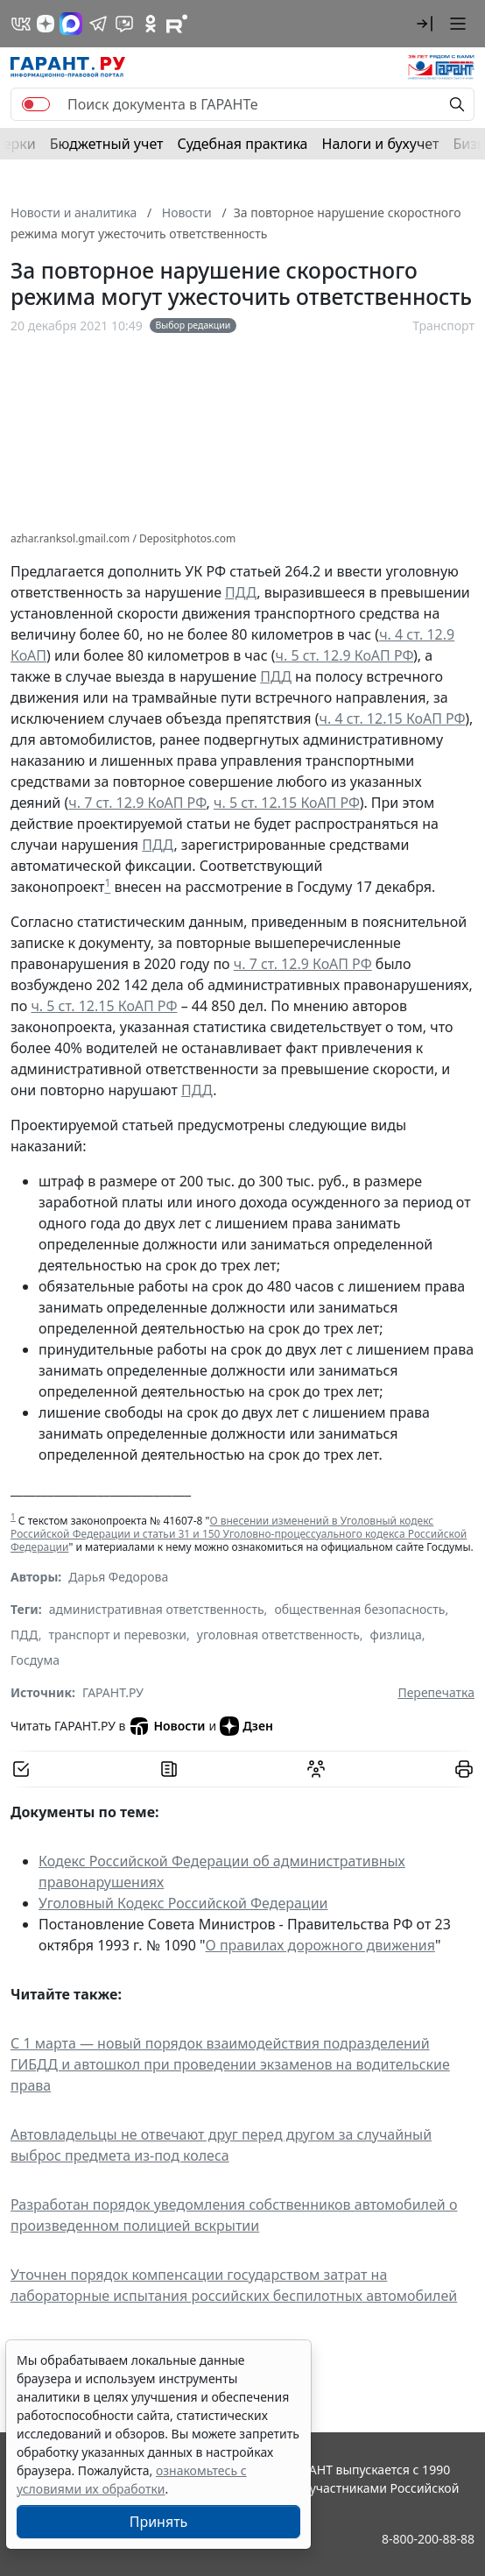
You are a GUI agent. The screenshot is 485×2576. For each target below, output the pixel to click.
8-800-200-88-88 (428, 2538)
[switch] (36, 104)
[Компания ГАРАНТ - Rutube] (176, 23)
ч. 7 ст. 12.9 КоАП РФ (137, 802)
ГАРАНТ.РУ (113, 1692)
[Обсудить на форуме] (316, 1769)
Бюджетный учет (107, 143)
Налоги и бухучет (380, 143)
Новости (167, 1726)
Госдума (35, 1660)
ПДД (241, 592)
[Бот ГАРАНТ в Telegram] (124, 23)
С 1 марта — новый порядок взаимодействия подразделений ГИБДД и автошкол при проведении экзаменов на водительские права (230, 2064)
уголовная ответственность (278, 1634)
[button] (424, 23)
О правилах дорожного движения (320, 1945)
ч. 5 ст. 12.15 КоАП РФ (287, 802)
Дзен (246, 1726)
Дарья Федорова (118, 1576)
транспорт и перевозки (117, 1634)
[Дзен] (45, 23)
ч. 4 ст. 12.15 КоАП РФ (393, 718)
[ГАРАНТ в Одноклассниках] (150, 23)
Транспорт (443, 325)
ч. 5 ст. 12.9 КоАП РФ (344, 655)
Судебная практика (242, 143)
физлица (396, 1634)
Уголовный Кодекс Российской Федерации (183, 1903)
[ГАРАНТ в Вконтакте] (21, 23)
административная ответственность (156, 1609)
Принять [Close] (159, 2521)
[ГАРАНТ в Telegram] (98, 23)
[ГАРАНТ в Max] (71, 23)
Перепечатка (435, 1692)
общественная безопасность (359, 1609)
